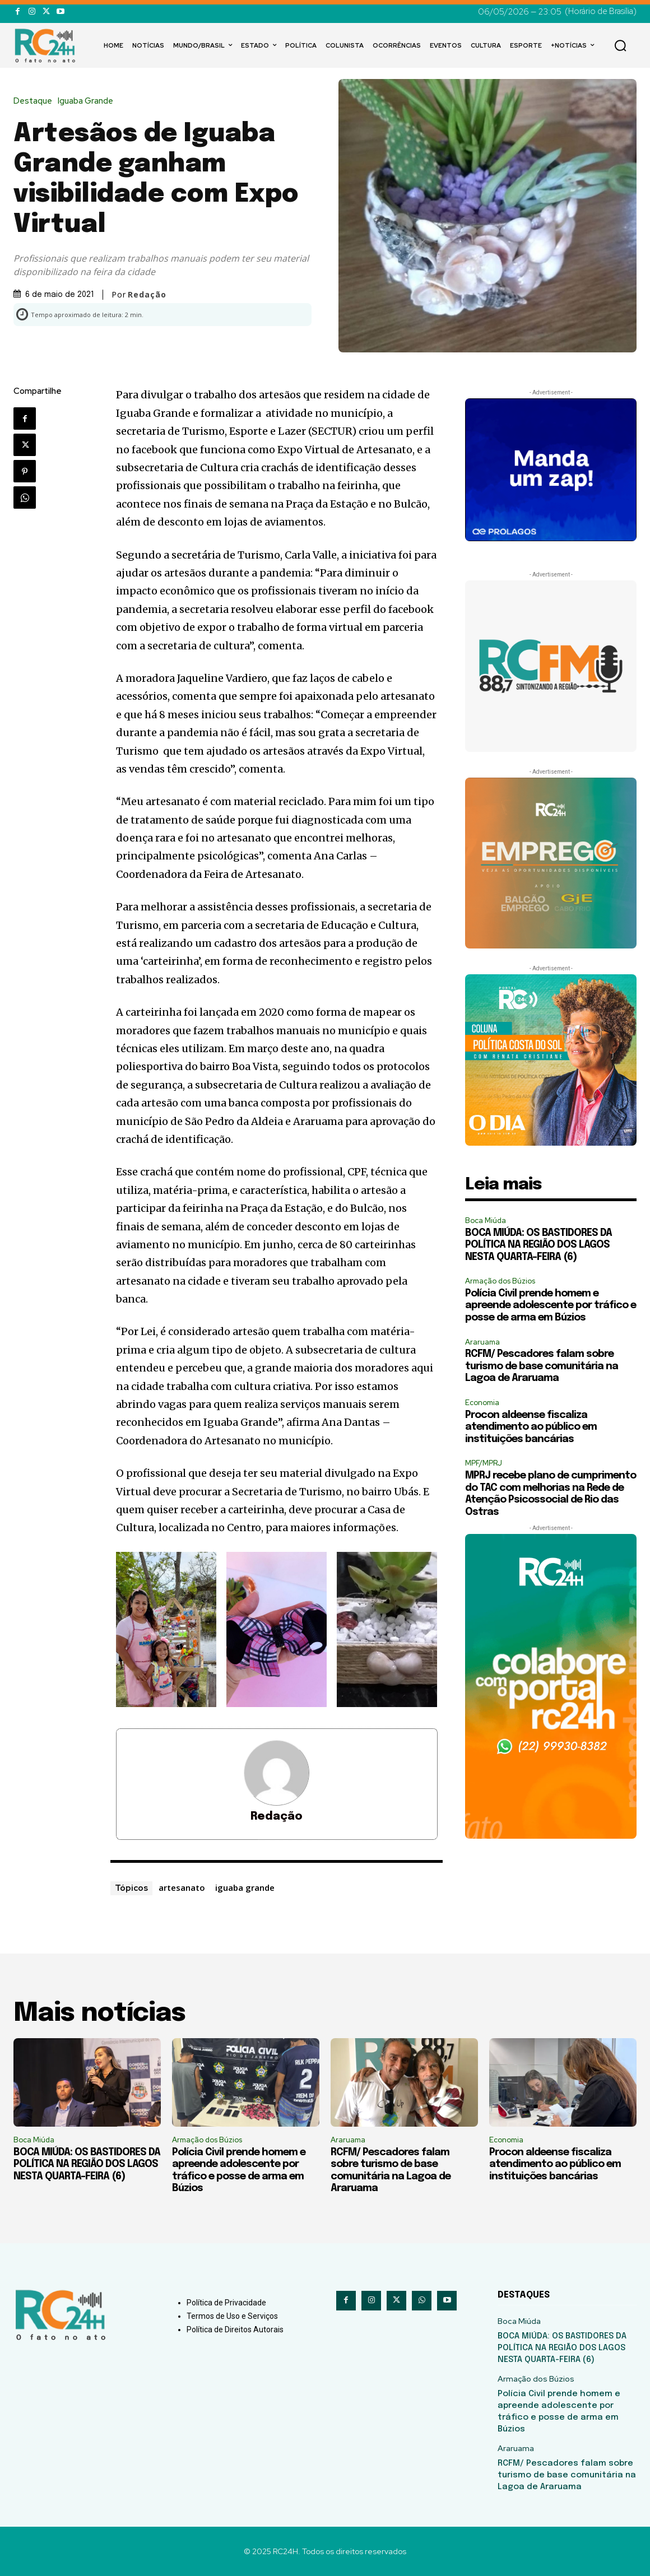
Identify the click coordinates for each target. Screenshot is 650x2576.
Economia (482, 1402)
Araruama (482, 1342)
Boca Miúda (485, 1220)
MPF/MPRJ (483, 1463)
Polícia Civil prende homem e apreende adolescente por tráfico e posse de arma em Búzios (550, 1306)
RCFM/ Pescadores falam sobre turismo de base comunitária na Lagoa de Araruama (541, 1366)
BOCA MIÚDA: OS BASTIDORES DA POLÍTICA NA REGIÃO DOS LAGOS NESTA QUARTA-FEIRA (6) (538, 1245)
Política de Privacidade (226, 2302)
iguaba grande (245, 1887)
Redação (147, 295)
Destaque (35, 101)
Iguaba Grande (88, 101)
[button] (620, 45)
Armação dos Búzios (500, 1281)
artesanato (182, 1887)
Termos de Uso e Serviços (232, 2316)
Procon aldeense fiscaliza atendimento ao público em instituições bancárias (531, 1427)
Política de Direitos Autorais (235, 2329)
